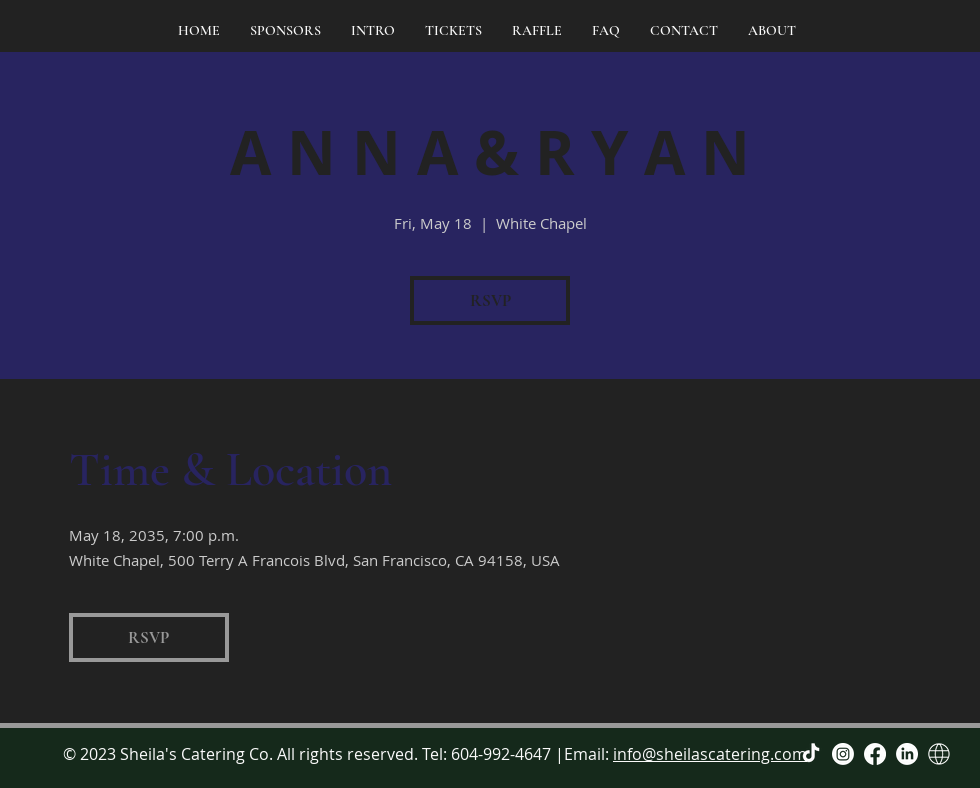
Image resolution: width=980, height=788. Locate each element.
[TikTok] (811, 754)
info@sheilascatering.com (710, 754)
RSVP (490, 300)
